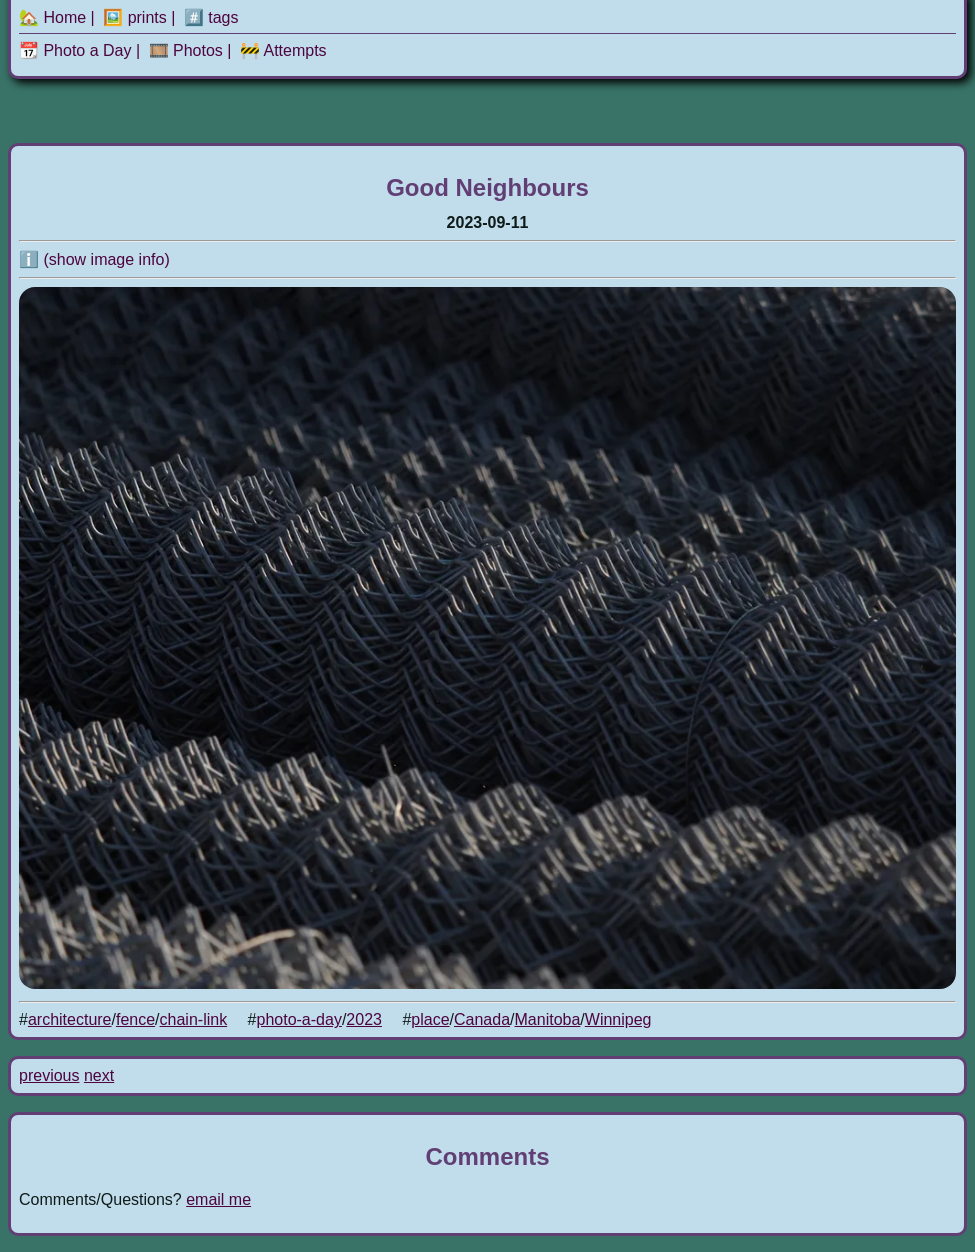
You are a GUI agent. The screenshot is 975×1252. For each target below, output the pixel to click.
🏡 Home (52, 17)
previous (49, 1075)
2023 (364, 1019)
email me (218, 1199)
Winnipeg (618, 1019)
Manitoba (548, 1019)
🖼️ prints (135, 17)
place (430, 1019)
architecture (70, 1019)
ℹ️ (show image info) (94, 259)
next (99, 1075)
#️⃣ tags (211, 17)
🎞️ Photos (186, 50)
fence (135, 1019)
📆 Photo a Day (75, 50)
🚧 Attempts (283, 50)
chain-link (194, 1019)
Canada (482, 1019)
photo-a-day (299, 1019)
